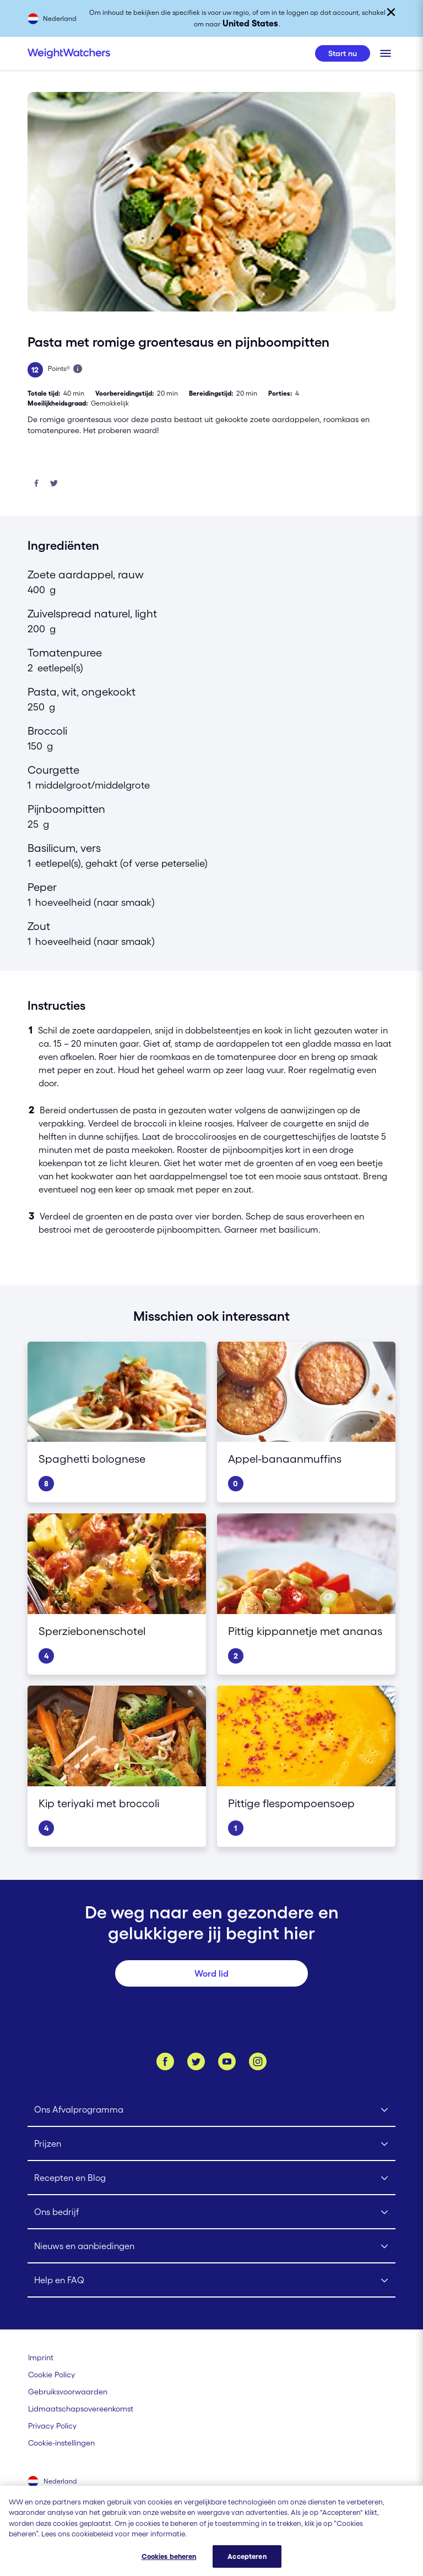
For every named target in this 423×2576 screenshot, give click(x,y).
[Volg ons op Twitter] (196, 2061)
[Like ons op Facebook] (165, 2061)
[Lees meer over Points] (77, 368)
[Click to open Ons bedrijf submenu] (212, 2212)
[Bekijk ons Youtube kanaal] (227, 2061)
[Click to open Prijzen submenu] (212, 2144)
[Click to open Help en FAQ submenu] (212, 2280)
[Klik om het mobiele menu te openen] (385, 53)
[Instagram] (258, 2061)
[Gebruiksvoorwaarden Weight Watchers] (68, 2392)
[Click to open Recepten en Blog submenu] (212, 2178)
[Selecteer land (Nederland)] (53, 2482)
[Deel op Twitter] (54, 484)
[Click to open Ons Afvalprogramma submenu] (212, 2110)
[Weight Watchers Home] (69, 53)
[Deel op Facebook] (36, 484)
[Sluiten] (391, 12)
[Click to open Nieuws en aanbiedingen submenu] (212, 2246)
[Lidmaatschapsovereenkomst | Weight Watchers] (81, 2409)
